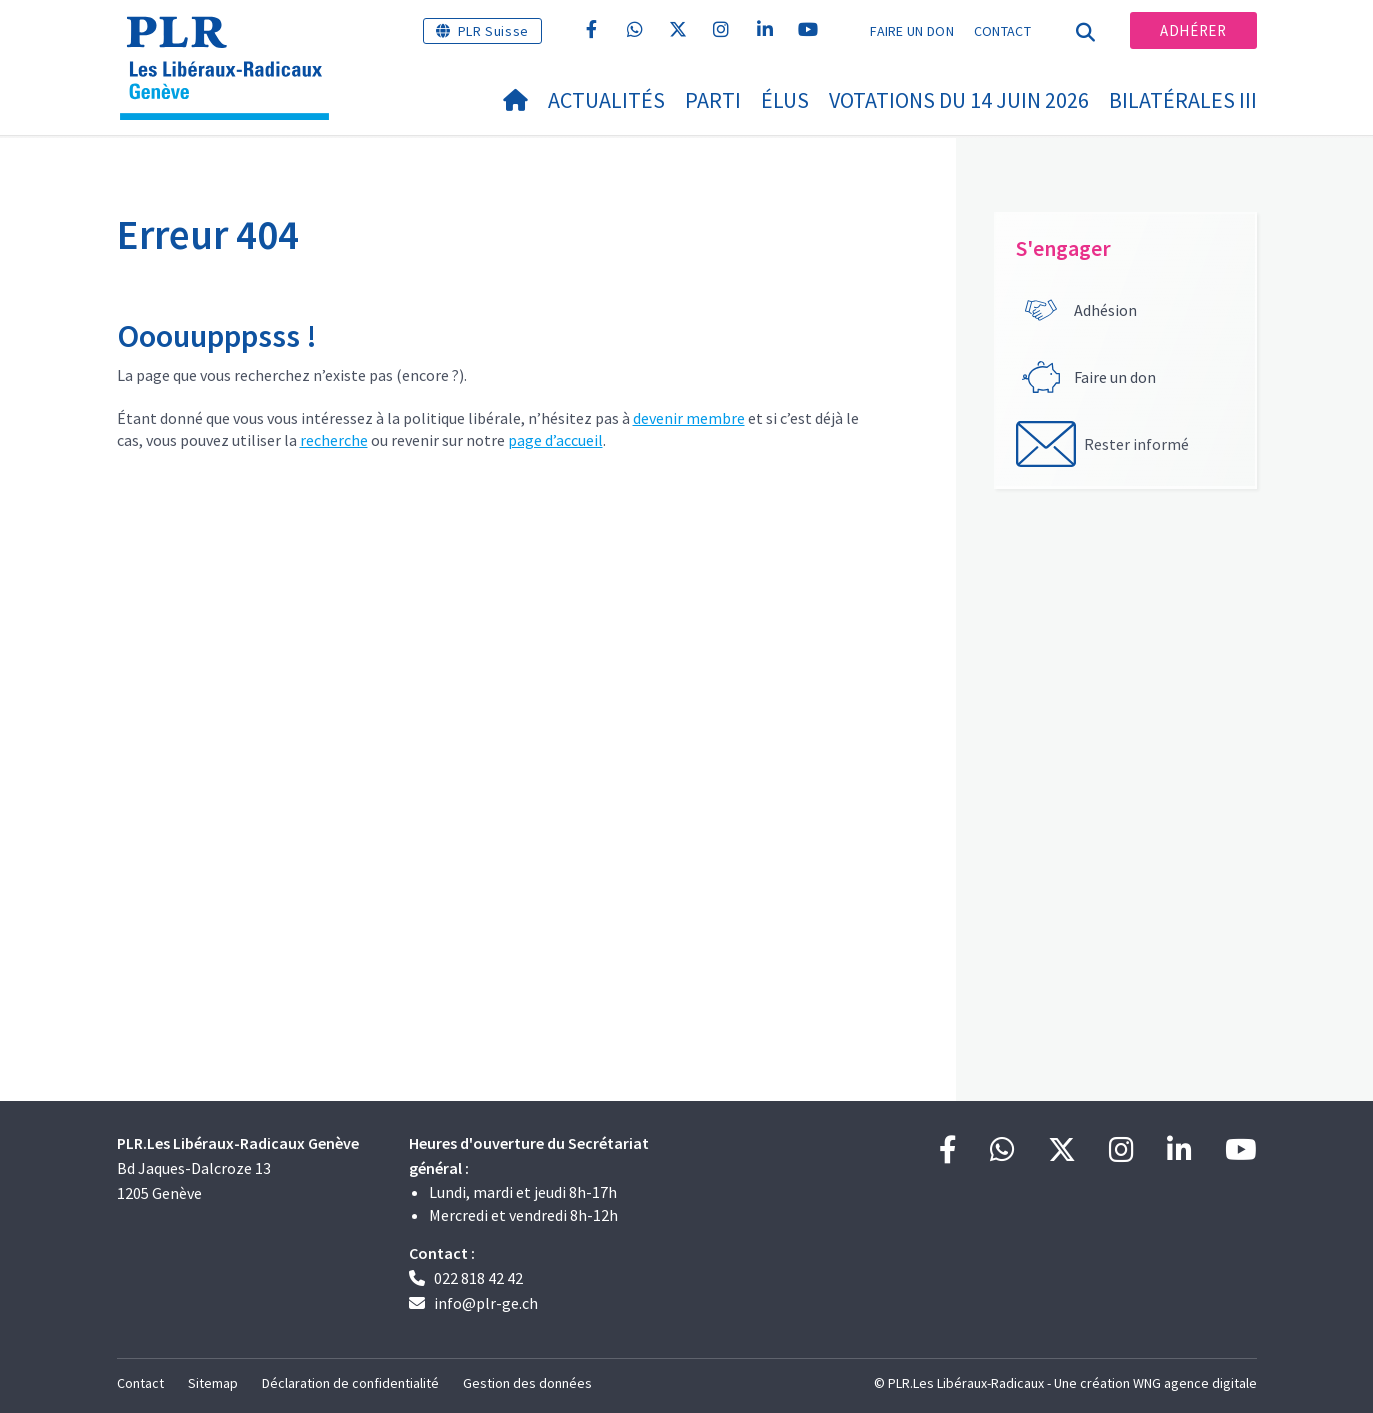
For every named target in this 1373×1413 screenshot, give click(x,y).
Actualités (606, 100)
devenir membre (689, 418)
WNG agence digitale (1195, 1383)
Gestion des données (527, 1383)
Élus (785, 100)
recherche (334, 440)
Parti (713, 100)
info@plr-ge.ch (486, 1303)
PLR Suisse (493, 31)
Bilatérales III (1183, 100)
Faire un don (912, 31)
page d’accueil (555, 440)
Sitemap (213, 1383)
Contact (1002, 31)
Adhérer (1193, 30)
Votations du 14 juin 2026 (959, 100)
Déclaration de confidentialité (350, 1383)
